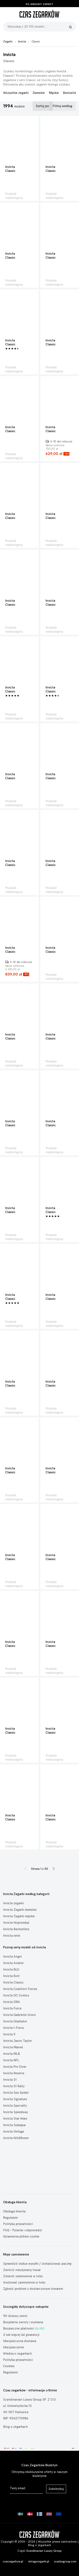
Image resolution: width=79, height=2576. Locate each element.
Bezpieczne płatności (23, 2329)
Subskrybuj (56, 2489)
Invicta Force (12, 2008)
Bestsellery (71, 93)
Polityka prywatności (18, 2224)
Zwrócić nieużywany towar (22, 2270)
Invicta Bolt (11, 1976)
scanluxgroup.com (65, 2561)
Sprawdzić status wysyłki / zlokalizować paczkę (37, 2264)
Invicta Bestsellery (16, 1929)
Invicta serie (11, 1936)
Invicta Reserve (13, 2073)
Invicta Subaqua (14, 2125)
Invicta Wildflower (16, 2138)
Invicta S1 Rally (14, 2086)
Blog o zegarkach (15, 2427)
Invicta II (9, 2034)
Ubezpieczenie (13, 2347)
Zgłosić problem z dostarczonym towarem (33, 2289)
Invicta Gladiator (15, 2021)
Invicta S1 (10, 2080)
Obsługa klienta (14, 2211)
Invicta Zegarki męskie (19, 1916)
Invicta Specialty (15, 2106)
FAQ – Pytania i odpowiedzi (22, 2230)
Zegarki (7, 41)
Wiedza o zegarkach (17, 2354)
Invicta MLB (11, 2054)
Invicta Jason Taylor (17, 2041)
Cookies (9, 2366)
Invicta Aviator (13, 1963)
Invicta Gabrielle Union (19, 2015)
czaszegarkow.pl (13, 2561)
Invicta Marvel (13, 2047)
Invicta (22, 41)
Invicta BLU (11, 1970)
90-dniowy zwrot (39, 4)
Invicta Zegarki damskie (20, 1910)
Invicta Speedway (15, 2112)
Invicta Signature (15, 2099)
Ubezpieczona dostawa (19, 2341)
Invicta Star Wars (15, 2119)
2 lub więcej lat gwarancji (21, 2335)
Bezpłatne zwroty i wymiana (23, 2322)
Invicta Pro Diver (14, 2067)
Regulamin (10, 2218)
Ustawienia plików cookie (21, 2237)
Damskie (39, 93)
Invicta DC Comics (16, 1995)
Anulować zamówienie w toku (24, 2283)
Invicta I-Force (13, 2028)
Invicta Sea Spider (16, 2093)
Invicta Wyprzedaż (16, 1923)
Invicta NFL (11, 2060)
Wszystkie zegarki (15, 93)
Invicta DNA (11, 2002)
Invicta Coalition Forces (20, 1989)
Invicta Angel (12, 1957)
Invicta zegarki (13, 1903)
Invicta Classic (13, 1983)
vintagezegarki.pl (38, 2561)
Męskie (54, 93)
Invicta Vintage (13, 2132)
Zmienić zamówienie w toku (23, 2276)
